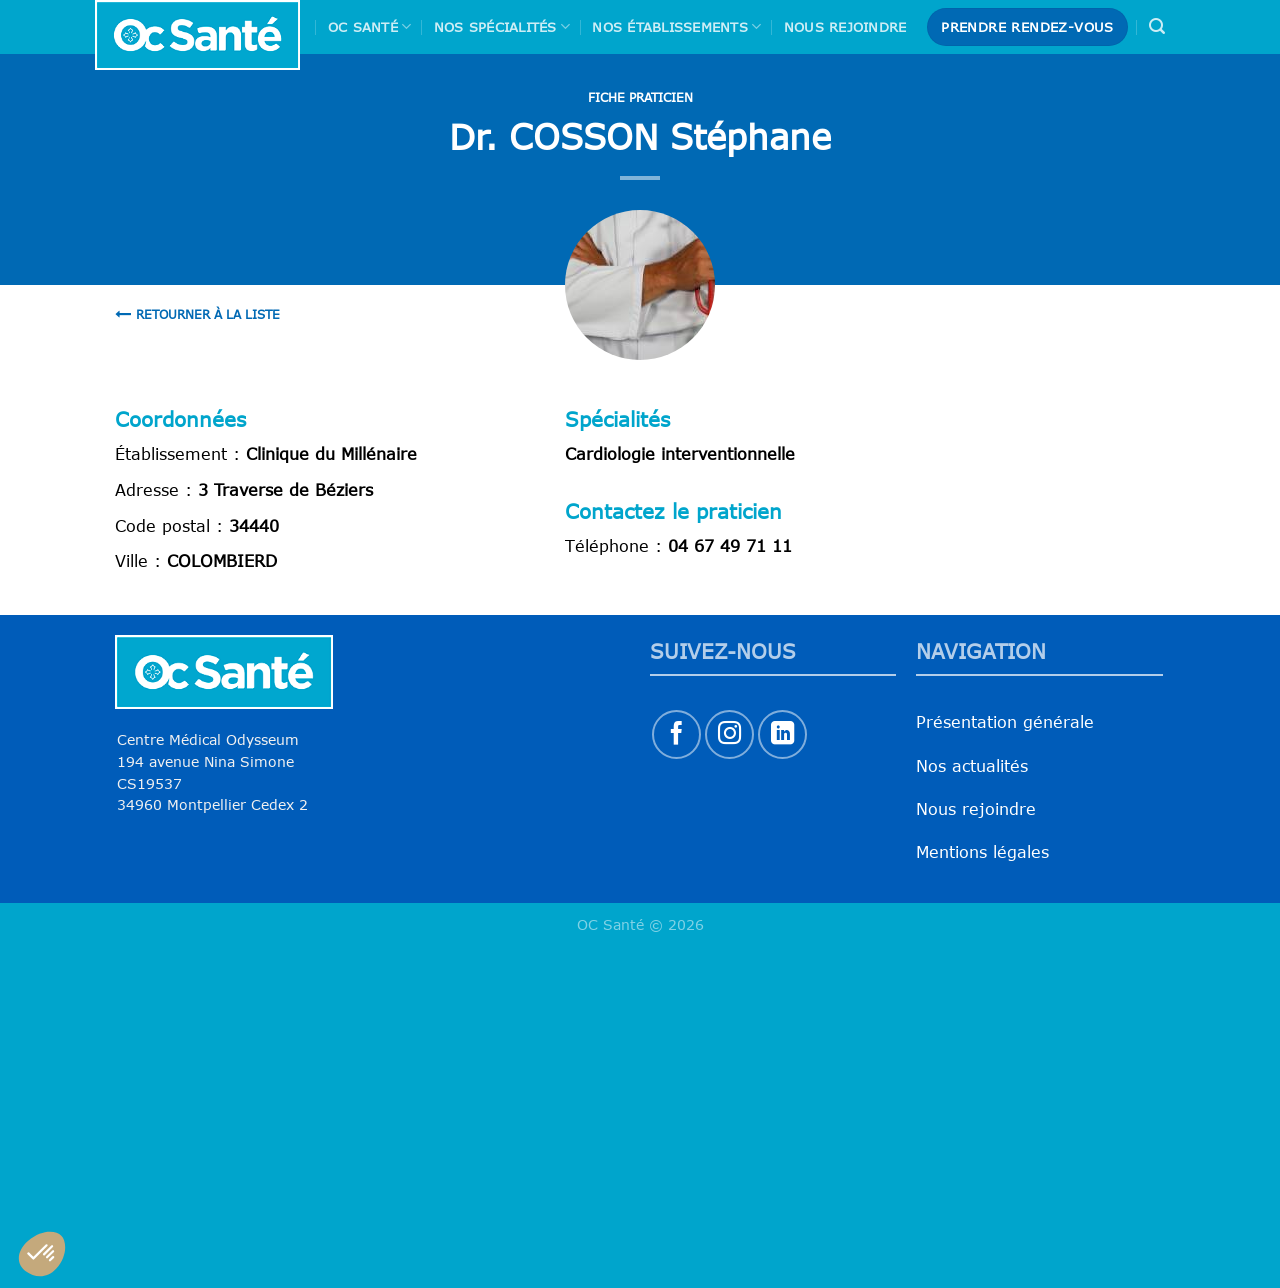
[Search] (1157, 26)
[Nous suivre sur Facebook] (676, 734)
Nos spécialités (502, 26)
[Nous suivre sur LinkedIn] (782, 734)
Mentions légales (982, 852)
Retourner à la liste (197, 314)
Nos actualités (972, 766)
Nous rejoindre (845, 27)
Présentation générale (1005, 722)
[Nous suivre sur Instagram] (729, 734)
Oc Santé (370, 26)
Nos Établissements (676, 26)
